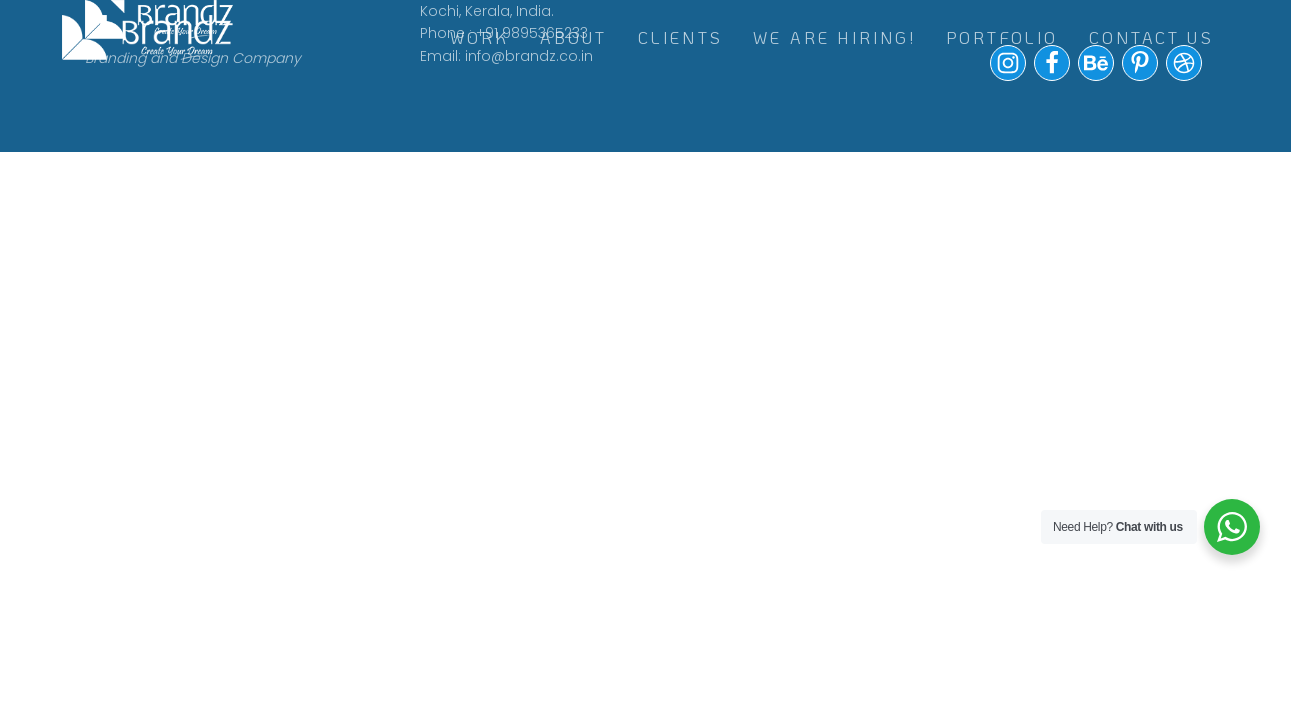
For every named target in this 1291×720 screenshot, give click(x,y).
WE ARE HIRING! (834, 37)
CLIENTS (680, 37)
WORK (480, 37)
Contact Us (1151, 37)
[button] (1008, 76)
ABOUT (574, 37)
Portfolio (1002, 37)
